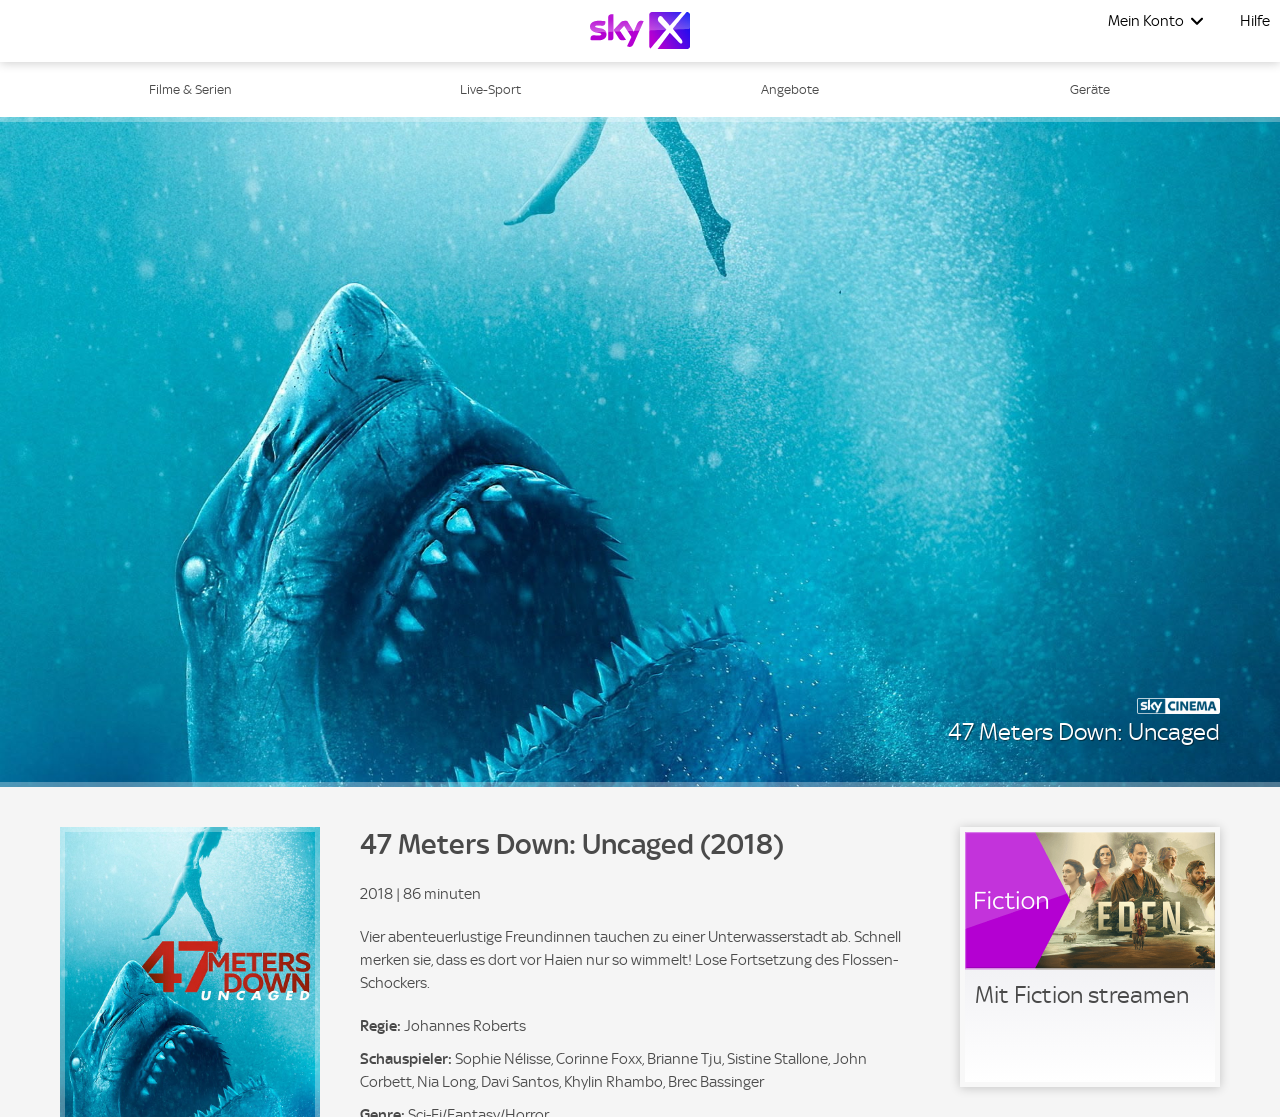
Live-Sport (490, 89)
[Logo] (640, 30)
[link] (1090, 957)
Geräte (1090, 89)
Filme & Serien (190, 89)
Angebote (790, 89)
